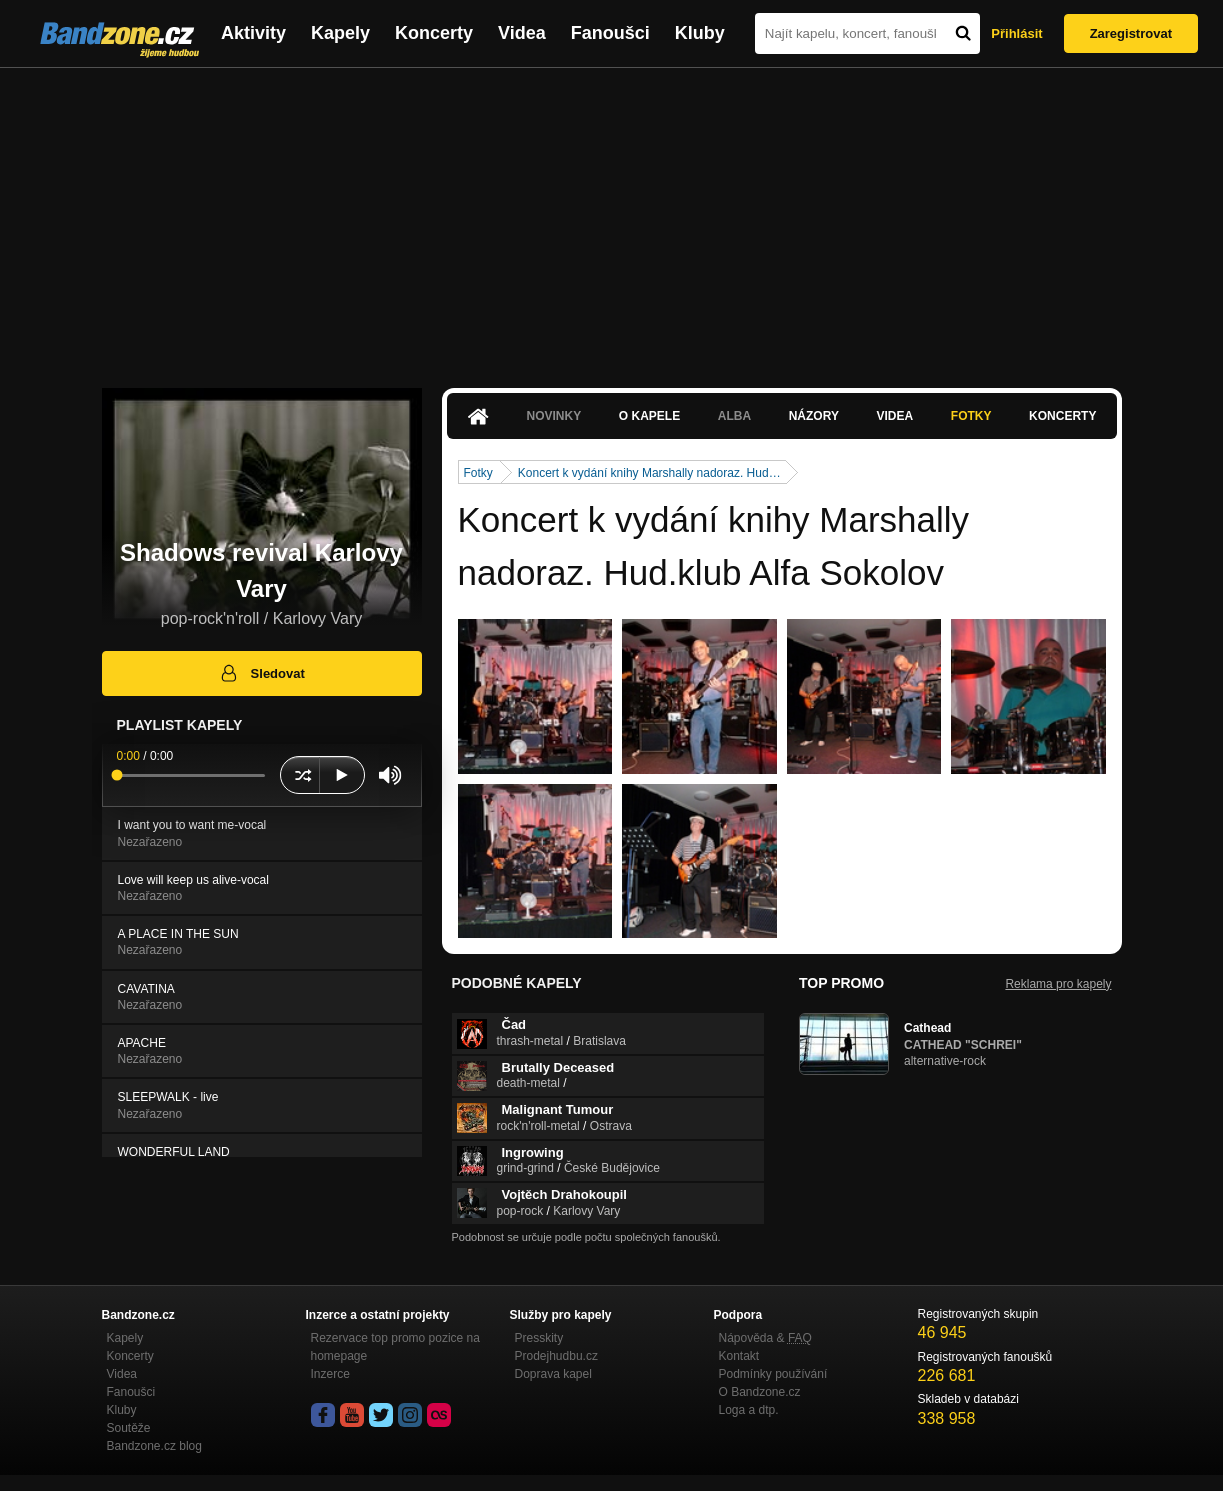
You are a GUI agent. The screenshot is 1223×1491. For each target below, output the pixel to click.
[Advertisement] (612, 218)
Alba (734, 416)
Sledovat (261, 673)
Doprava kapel (553, 1374)
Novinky (554, 416)
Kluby (700, 33)
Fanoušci (610, 33)
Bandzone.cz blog (154, 1446)
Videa (522, 33)
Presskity (539, 1338)
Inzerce (330, 1374)
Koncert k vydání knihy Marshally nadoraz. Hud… (649, 473)
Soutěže (129, 1428)
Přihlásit (1016, 33)
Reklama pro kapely (1058, 984)
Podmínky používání (773, 1374)
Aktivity (253, 33)
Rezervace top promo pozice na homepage (395, 1347)
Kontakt (739, 1356)
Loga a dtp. (749, 1410)
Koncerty (434, 33)
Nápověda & (765, 1338)
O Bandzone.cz (760, 1392)
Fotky (971, 416)
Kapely (340, 33)
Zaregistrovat (1131, 33)
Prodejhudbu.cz (556, 1356)
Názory (814, 416)
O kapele (649, 416)
